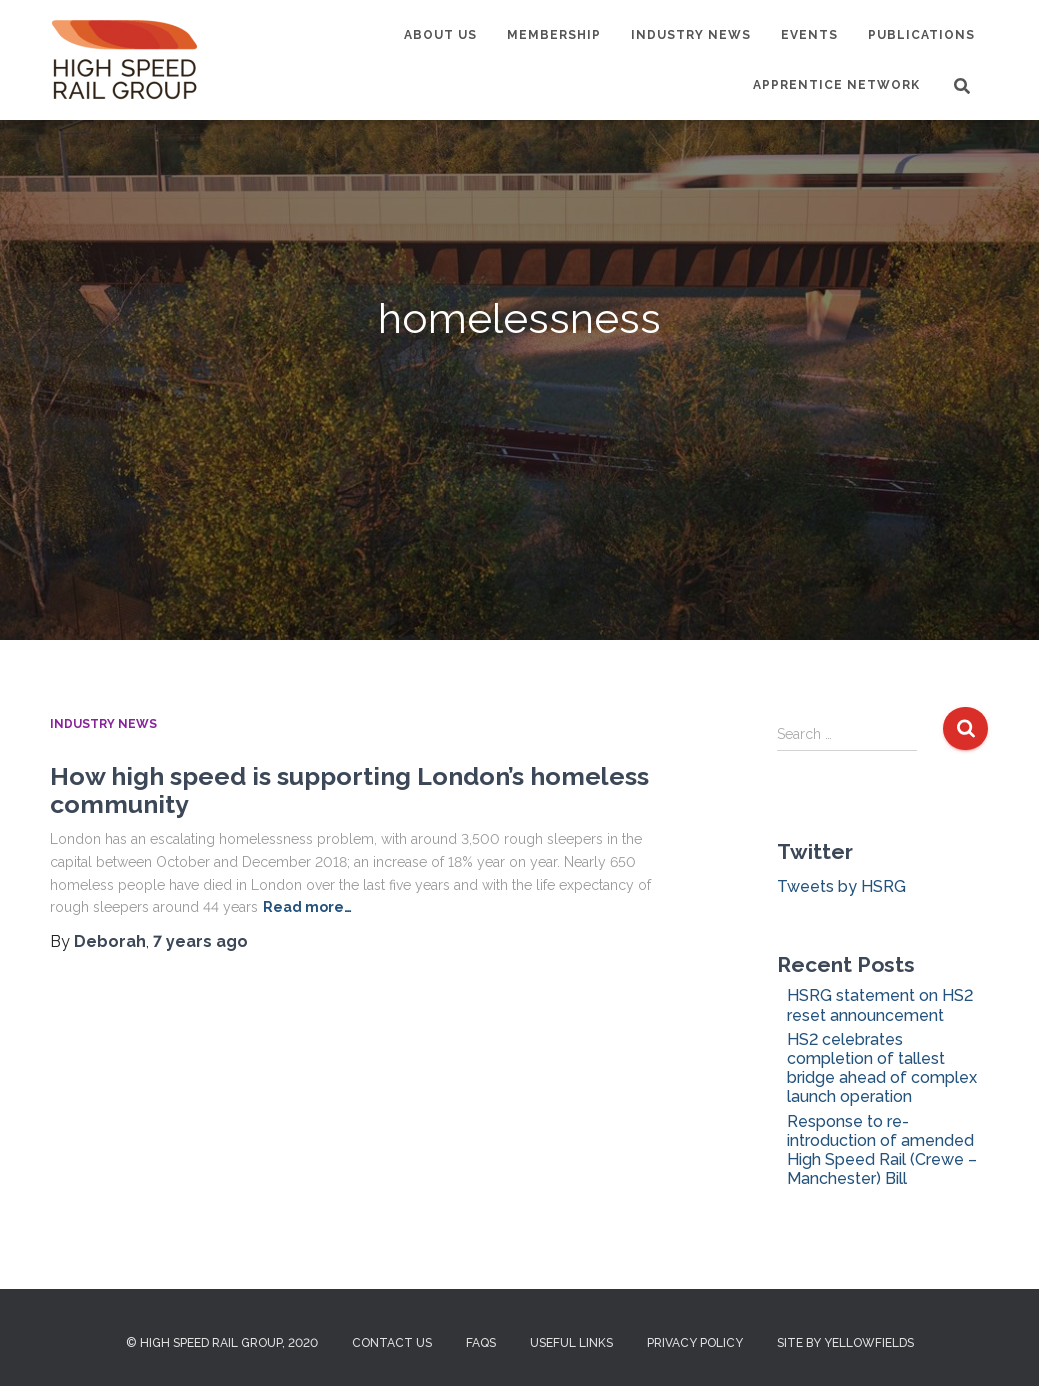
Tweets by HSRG (841, 886)
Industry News (691, 35)
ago (200, 941)
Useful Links (571, 1343)
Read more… (307, 907)
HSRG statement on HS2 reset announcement (880, 1005)
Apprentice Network (836, 85)
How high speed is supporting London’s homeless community (349, 790)
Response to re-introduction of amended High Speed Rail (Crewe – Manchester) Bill (882, 1150)
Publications (921, 35)
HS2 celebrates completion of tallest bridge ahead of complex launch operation (882, 1068)
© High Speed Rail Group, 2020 (222, 1343)
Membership (554, 35)
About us (440, 35)
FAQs (481, 1343)
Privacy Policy (695, 1343)
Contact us (392, 1343)
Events (809, 35)
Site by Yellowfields (845, 1343)
